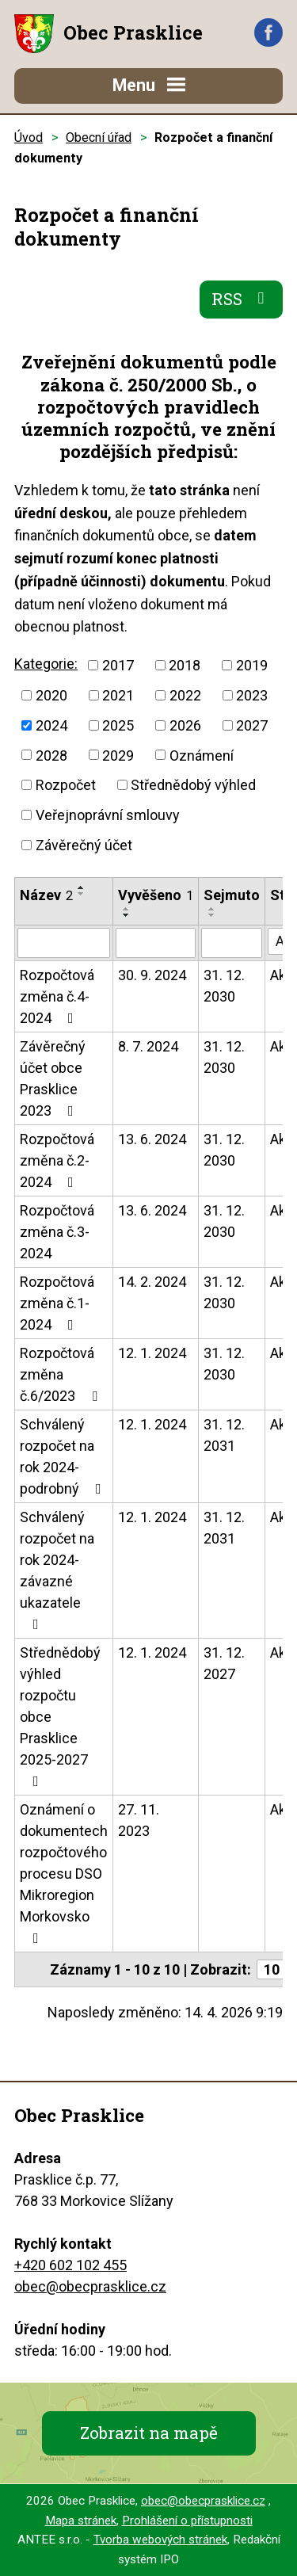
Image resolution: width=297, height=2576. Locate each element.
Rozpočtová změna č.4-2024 (57, 996)
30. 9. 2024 (152, 975)
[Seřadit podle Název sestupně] (81, 894)
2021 (118, 695)
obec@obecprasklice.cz (90, 2286)
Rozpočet (66, 785)
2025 (118, 725)
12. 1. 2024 (152, 1353)
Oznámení (201, 754)
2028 (51, 754)
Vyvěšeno (155, 895)
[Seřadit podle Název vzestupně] (81, 887)
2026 (185, 725)
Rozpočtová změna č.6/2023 (62, 1374)
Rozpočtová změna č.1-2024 (57, 1303)
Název (46, 895)
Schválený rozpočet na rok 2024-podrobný (64, 1456)
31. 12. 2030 (224, 986)
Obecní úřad (98, 137)
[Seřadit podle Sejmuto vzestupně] (212, 909)
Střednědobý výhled (193, 785)
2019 (252, 665)
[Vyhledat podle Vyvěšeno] (156, 943)
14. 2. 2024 (152, 1281)
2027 (252, 725)
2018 (184, 665)
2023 (252, 695)
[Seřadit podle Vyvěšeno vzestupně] (126, 909)
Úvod (28, 137)
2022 (185, 695)
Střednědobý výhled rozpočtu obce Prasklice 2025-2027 (60, 1716)
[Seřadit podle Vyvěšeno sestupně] (126, 915)
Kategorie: (46, 663)
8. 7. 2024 (148, 1046)
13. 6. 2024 (152, 1139)
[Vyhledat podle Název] (63, 943)
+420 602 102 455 (70, 2265)
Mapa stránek (80, 2520)
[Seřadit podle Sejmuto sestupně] (212, 915)
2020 (51, 695)
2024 (51, 725)
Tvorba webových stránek (160, 2539)
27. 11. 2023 (138, 1820)
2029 (118, 754)
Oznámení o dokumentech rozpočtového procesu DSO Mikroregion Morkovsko (64, 1873)
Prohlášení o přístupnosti (187, 2520)
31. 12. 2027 (224, 1663)
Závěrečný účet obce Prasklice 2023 (53, 1078)
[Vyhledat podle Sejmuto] (231, 943)
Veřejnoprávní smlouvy (108, 815)
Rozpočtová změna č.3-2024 (57, 1231)
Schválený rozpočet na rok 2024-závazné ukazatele (57, 1570)
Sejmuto (232, 895)
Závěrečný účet (84, 845)
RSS (241, 299)
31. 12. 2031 (224, 1435)
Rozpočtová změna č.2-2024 (57, 1160)
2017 (118, 665)
